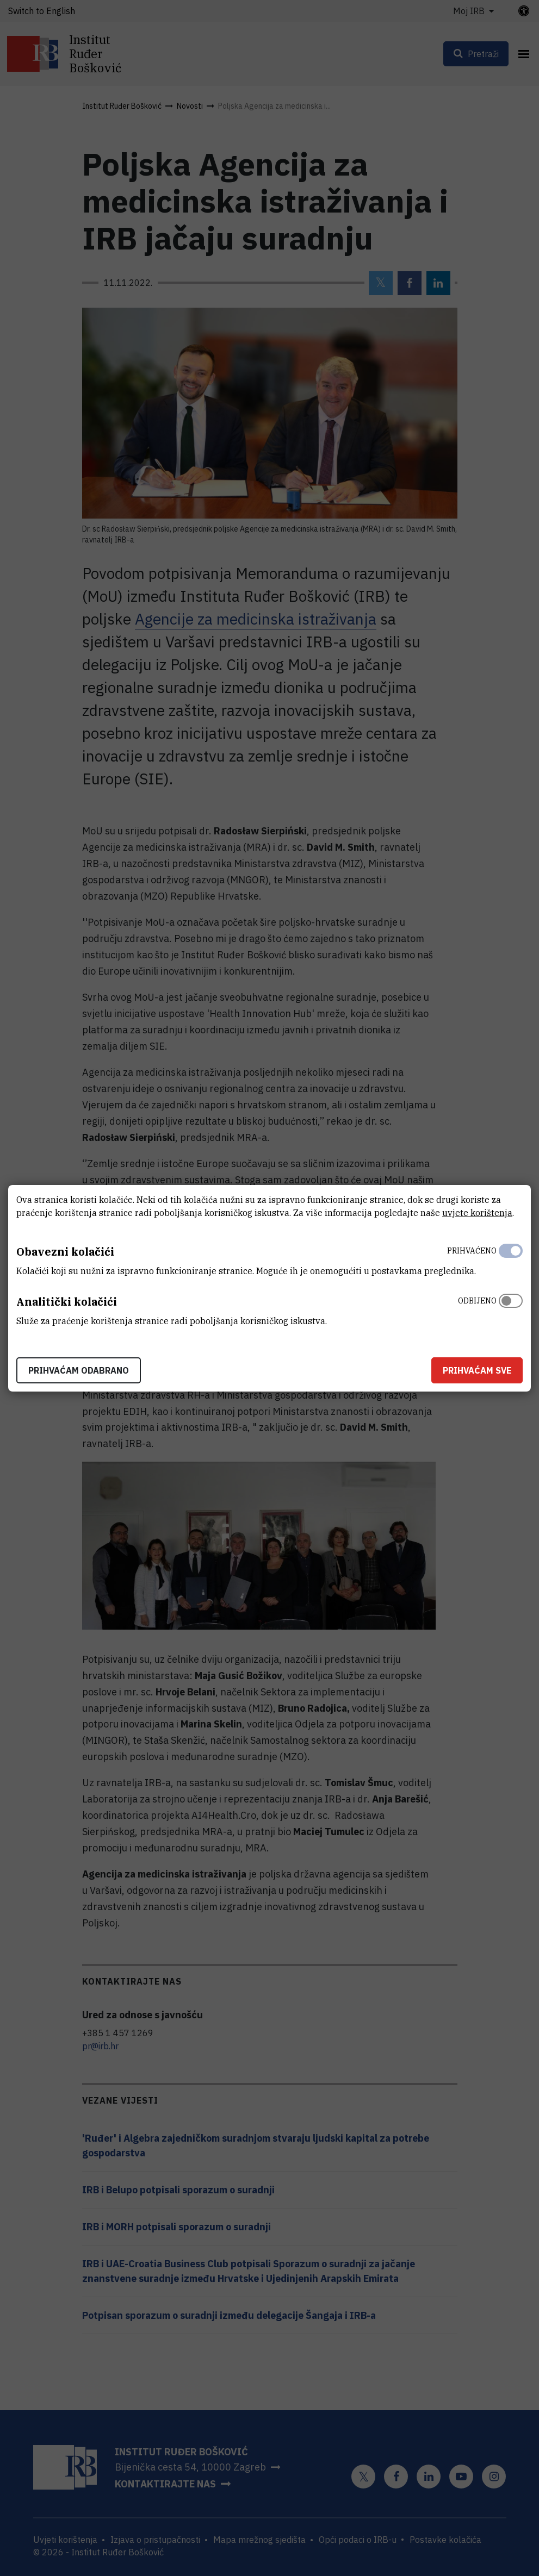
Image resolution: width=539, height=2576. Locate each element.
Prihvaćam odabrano (78, 1370)
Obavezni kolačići (65, 1251)
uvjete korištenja (477, 1212)
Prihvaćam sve (477, 1370)
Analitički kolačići (66, 1301)
